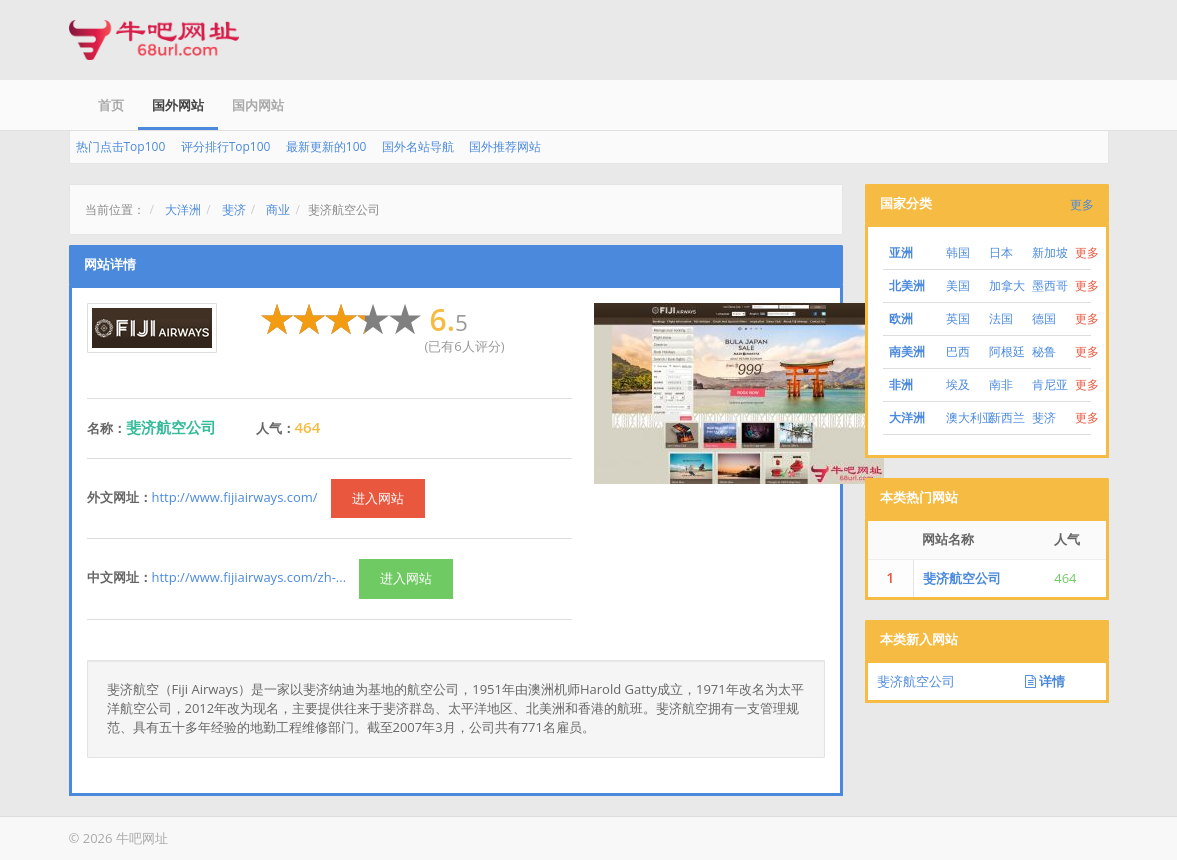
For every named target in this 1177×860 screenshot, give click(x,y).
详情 (1045, 681)
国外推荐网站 (505, 146)
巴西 (958, 351)
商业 (278, 209)
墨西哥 (1050, 285)
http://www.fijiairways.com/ (235, 497)
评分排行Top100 (226, 146)
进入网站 (378, 498)
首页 (111, 105)
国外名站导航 (418, 146)
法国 (1001, 318)
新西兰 (1007, 417)
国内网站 (258, 105)
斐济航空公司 (962, 578)
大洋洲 (183, 209)
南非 (1001, 384)
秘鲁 (1044, 351)
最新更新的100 (326, 146)
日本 (1001, 252)
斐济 (234, 209)
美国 (958, 285)
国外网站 (178, 105)
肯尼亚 (1050, 384)
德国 (1044, 318)
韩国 (958, 252)
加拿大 (1007, 285)
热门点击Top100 (121, 146)
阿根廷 (1007, 351)
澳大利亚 (970, 417)
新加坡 (1050, 252)
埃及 (958, 384)
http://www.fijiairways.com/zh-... (249, 577)
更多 (1082, 204)
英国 (958, 318)
